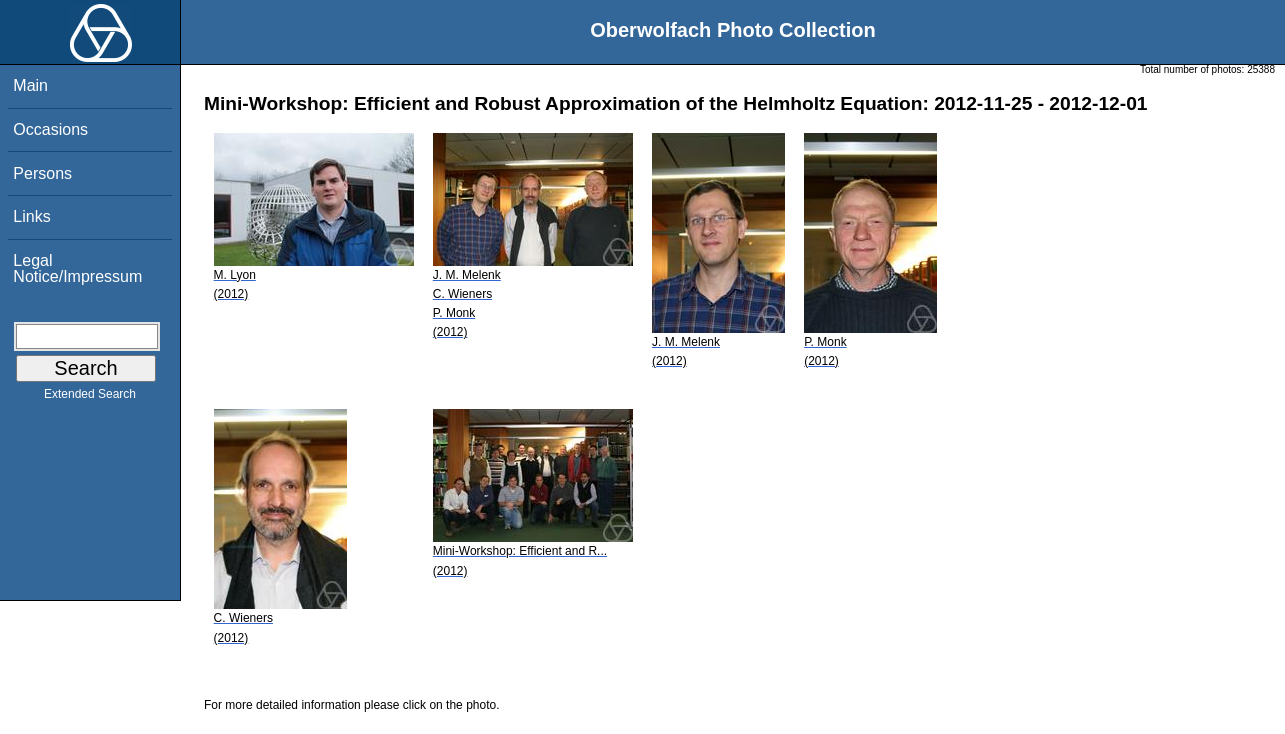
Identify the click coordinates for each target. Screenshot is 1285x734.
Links (31, 216)
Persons (42, 173)
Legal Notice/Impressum (77, 268)
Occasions (50, 129)
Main (30, 85)
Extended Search (90, 398)
